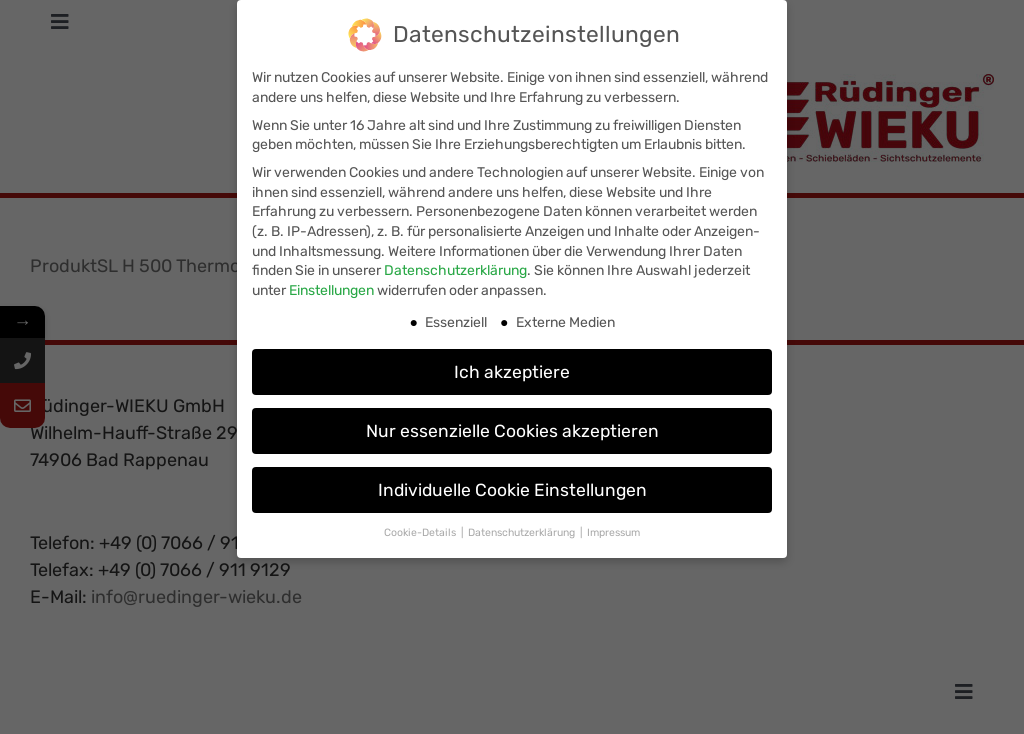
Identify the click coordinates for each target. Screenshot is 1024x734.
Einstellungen (331, 285)
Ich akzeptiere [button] (512, 367)
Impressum (613, 528)
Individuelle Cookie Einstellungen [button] (512, 485)
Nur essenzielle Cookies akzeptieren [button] (512, 426)
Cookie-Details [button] (421, 528)
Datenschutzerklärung (455, 266)
